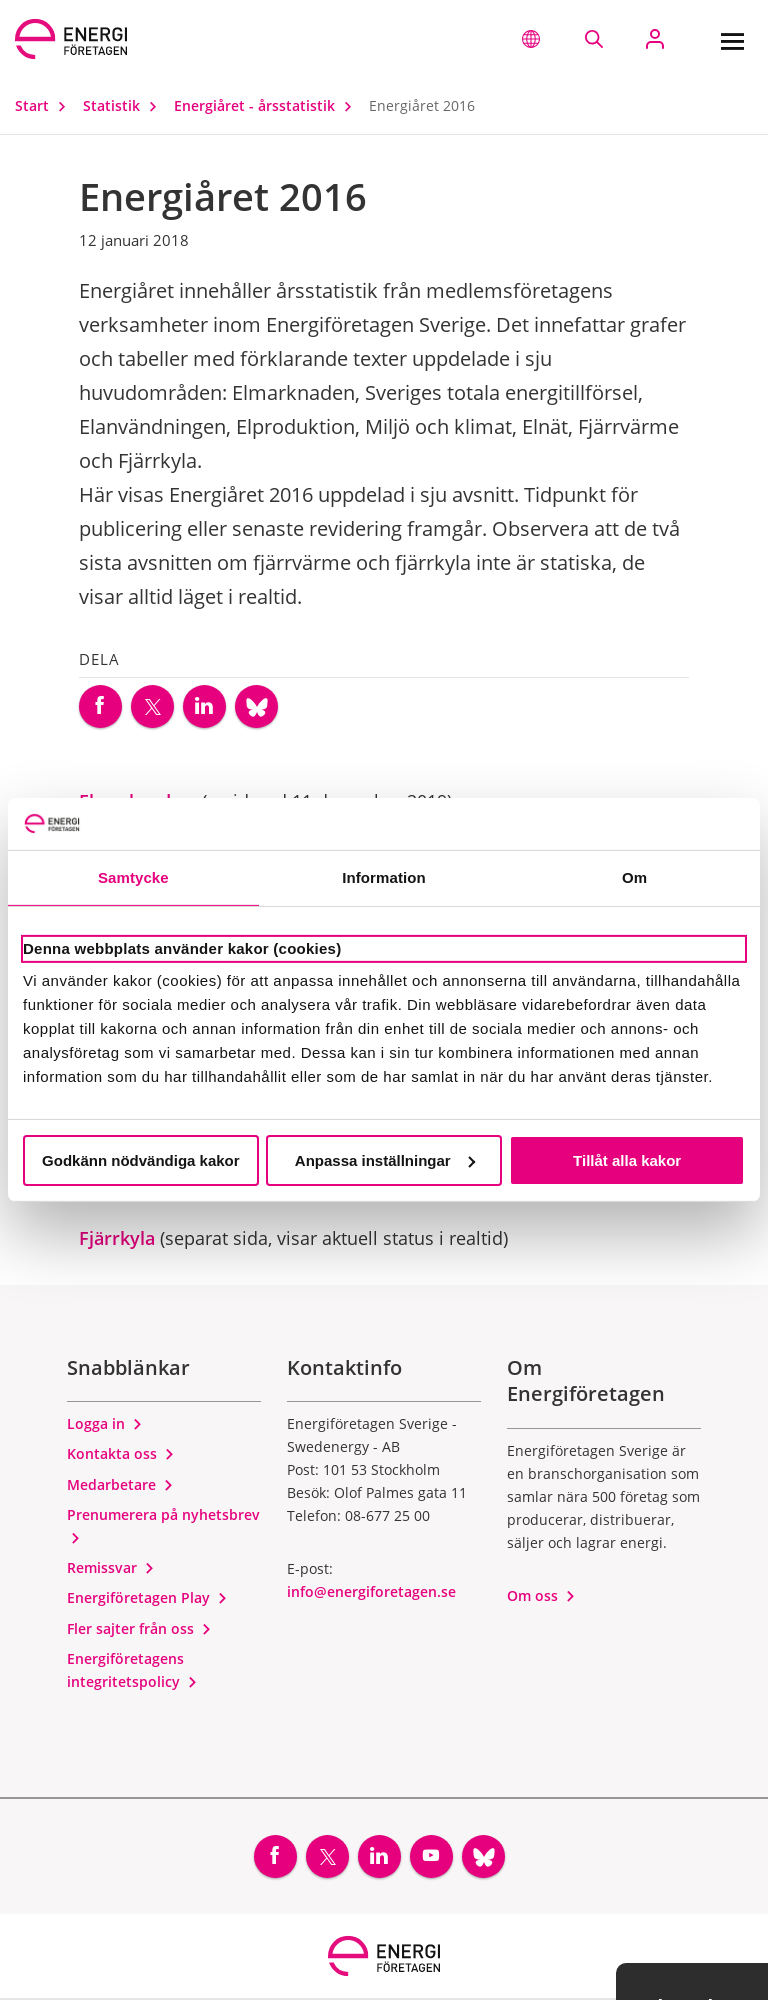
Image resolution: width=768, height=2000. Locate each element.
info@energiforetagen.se (371, 1592)
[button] (531, 39)
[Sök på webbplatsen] (593, 39)
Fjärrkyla (117, 1239)
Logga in (105, 1424)
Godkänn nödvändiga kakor (141, 1160)
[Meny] (732, 39)
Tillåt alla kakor (627, 1160)
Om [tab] (634, 877)
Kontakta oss (121, 1454)
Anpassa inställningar (385, 1160)
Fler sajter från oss (139, 1629)
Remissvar (111, 1568)
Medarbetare (120, 1485)
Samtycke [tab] (133, 877)
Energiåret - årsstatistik (267, 105)
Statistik (124, 105)
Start (45, 105)
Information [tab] (384, 877)
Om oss (541, 1596)
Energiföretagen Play (147, 1598)
